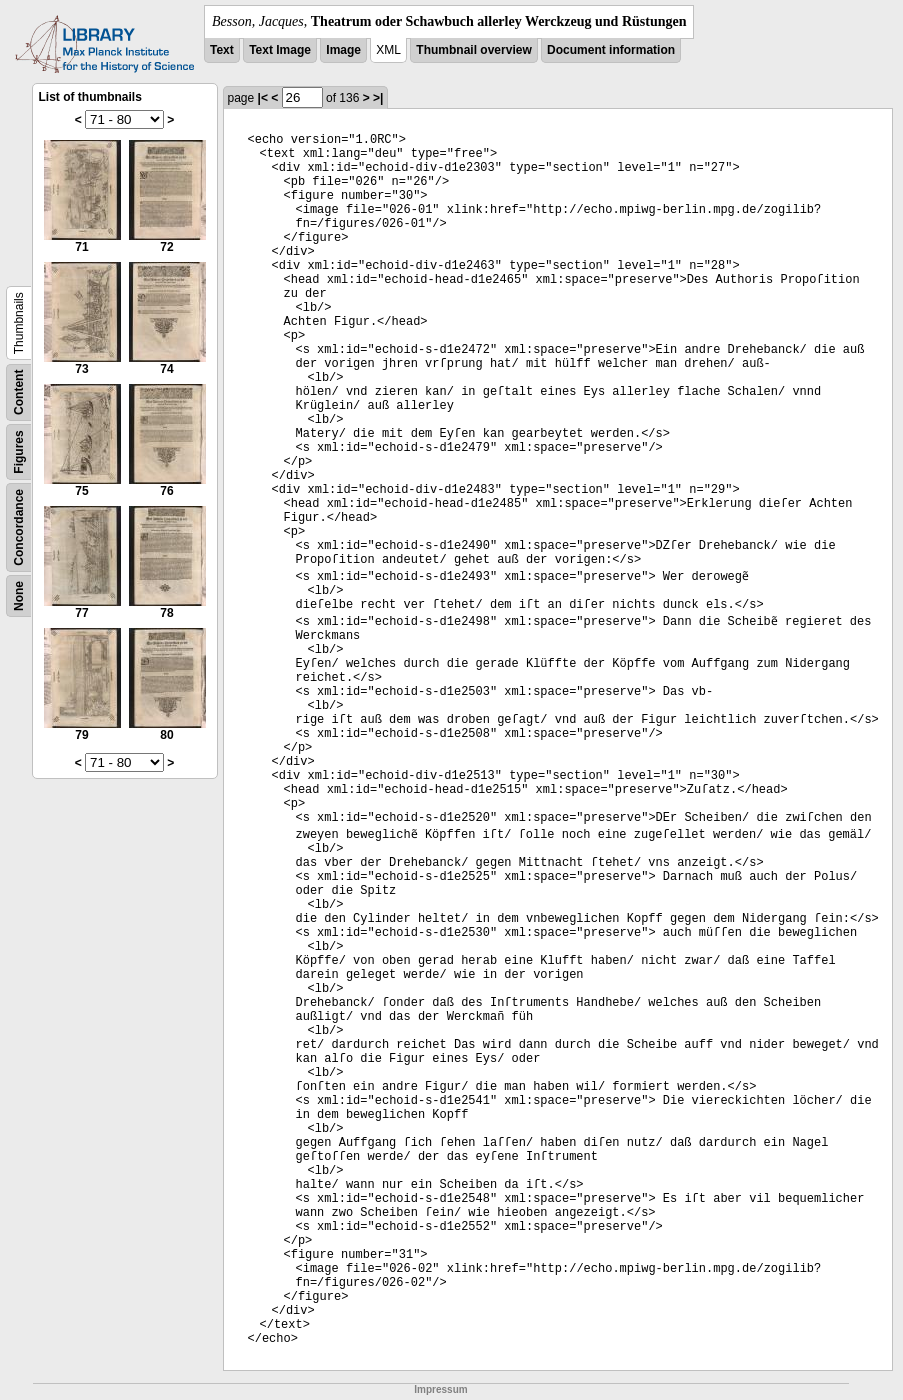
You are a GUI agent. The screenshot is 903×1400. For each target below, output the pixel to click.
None (19, 596)
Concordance (19, 527)
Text (222, 50)
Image (343, 50)
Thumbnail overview (473, 50)
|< (263, 98)
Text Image (280, 50)
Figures (19, 451)
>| (378, 98)
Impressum (440, 1389)
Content (19, 392)
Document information (611, 50)
